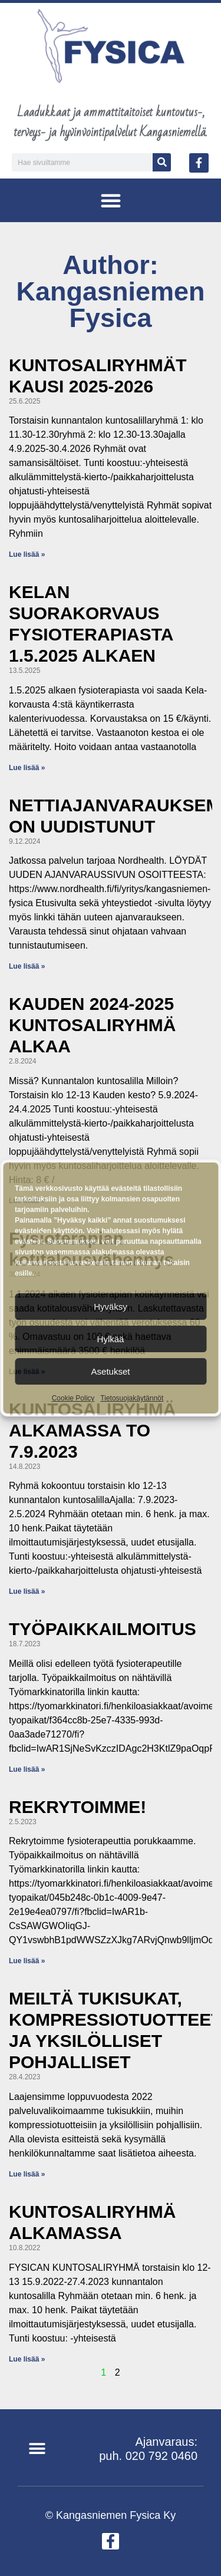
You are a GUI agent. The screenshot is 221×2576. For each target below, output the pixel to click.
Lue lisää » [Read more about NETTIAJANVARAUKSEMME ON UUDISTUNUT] (27, 966)
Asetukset (110, 1371)
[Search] (162, 162)
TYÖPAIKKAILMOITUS (102, 1629)
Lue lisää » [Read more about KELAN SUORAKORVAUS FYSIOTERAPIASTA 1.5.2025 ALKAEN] (27, 768)
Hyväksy (110, 1307)
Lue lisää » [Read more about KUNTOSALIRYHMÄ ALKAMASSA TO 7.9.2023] (27, 1591)
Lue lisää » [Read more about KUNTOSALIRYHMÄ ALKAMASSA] (27, 2359)
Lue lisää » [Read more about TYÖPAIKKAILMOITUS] (27, 1769)
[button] (111, 200)
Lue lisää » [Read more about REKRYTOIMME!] (27, 1961)
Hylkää (110, 1339)
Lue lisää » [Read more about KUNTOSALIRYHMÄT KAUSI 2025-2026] (27, 554)
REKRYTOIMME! (77, 1807)
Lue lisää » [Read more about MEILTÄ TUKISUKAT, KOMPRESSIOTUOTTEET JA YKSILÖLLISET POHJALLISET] (27, 2174)
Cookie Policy (73, 1398)
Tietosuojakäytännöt (131, 1398)
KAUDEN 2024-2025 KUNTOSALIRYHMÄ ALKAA (92, 1025)
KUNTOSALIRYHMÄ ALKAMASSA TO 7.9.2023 (92, 1430)
